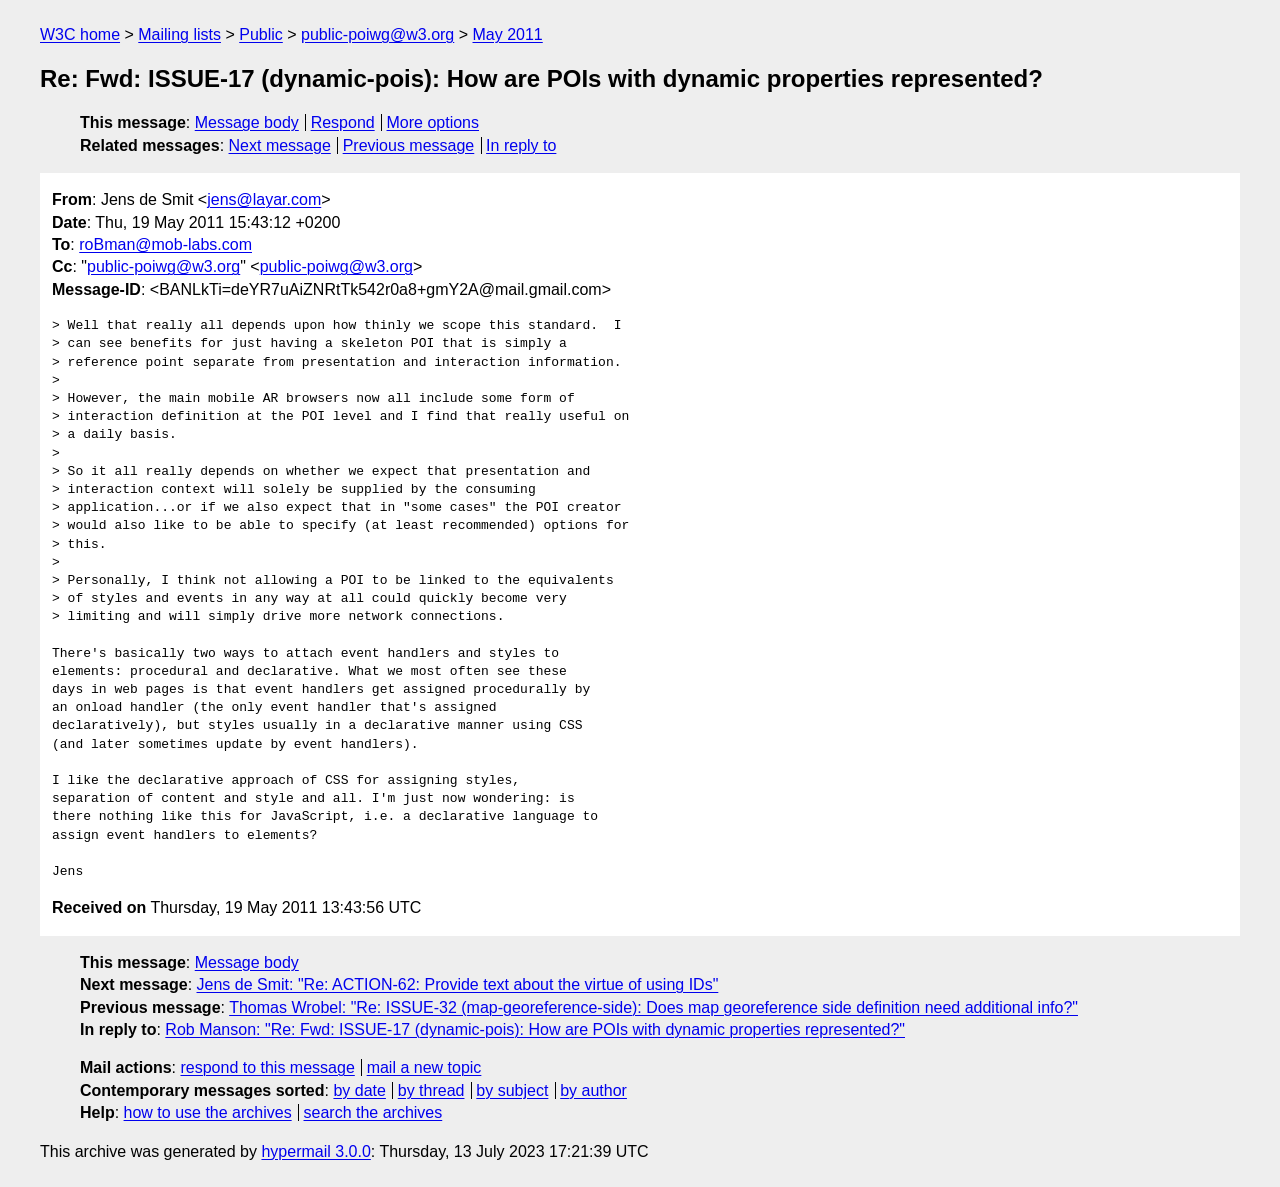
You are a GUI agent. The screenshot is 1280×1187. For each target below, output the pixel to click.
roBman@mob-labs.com (165, 244)
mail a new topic (424, 1067)
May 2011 (508, 34)
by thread (431, 1090)
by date (359, 1090)
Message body (247, 122)
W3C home (80, 34)
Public (261, 34)
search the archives (373, 1112)
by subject (512, 1090)
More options (433, 122)
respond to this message (267, 1067)
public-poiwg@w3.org (377, 34)
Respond (343, 122)
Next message (280, 145)
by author (593, 1090)
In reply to (521, 145)
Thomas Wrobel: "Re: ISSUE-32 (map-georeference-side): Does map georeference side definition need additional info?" (653, 1007)
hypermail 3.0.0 (315, 1151)
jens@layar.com (264, 199)
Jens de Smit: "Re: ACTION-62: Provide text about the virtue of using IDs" (458, 984)
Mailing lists (179, 34)
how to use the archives (208, 1112)
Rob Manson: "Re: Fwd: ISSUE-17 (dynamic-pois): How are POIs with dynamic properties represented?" (535, 1029)
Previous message (409, 145)
